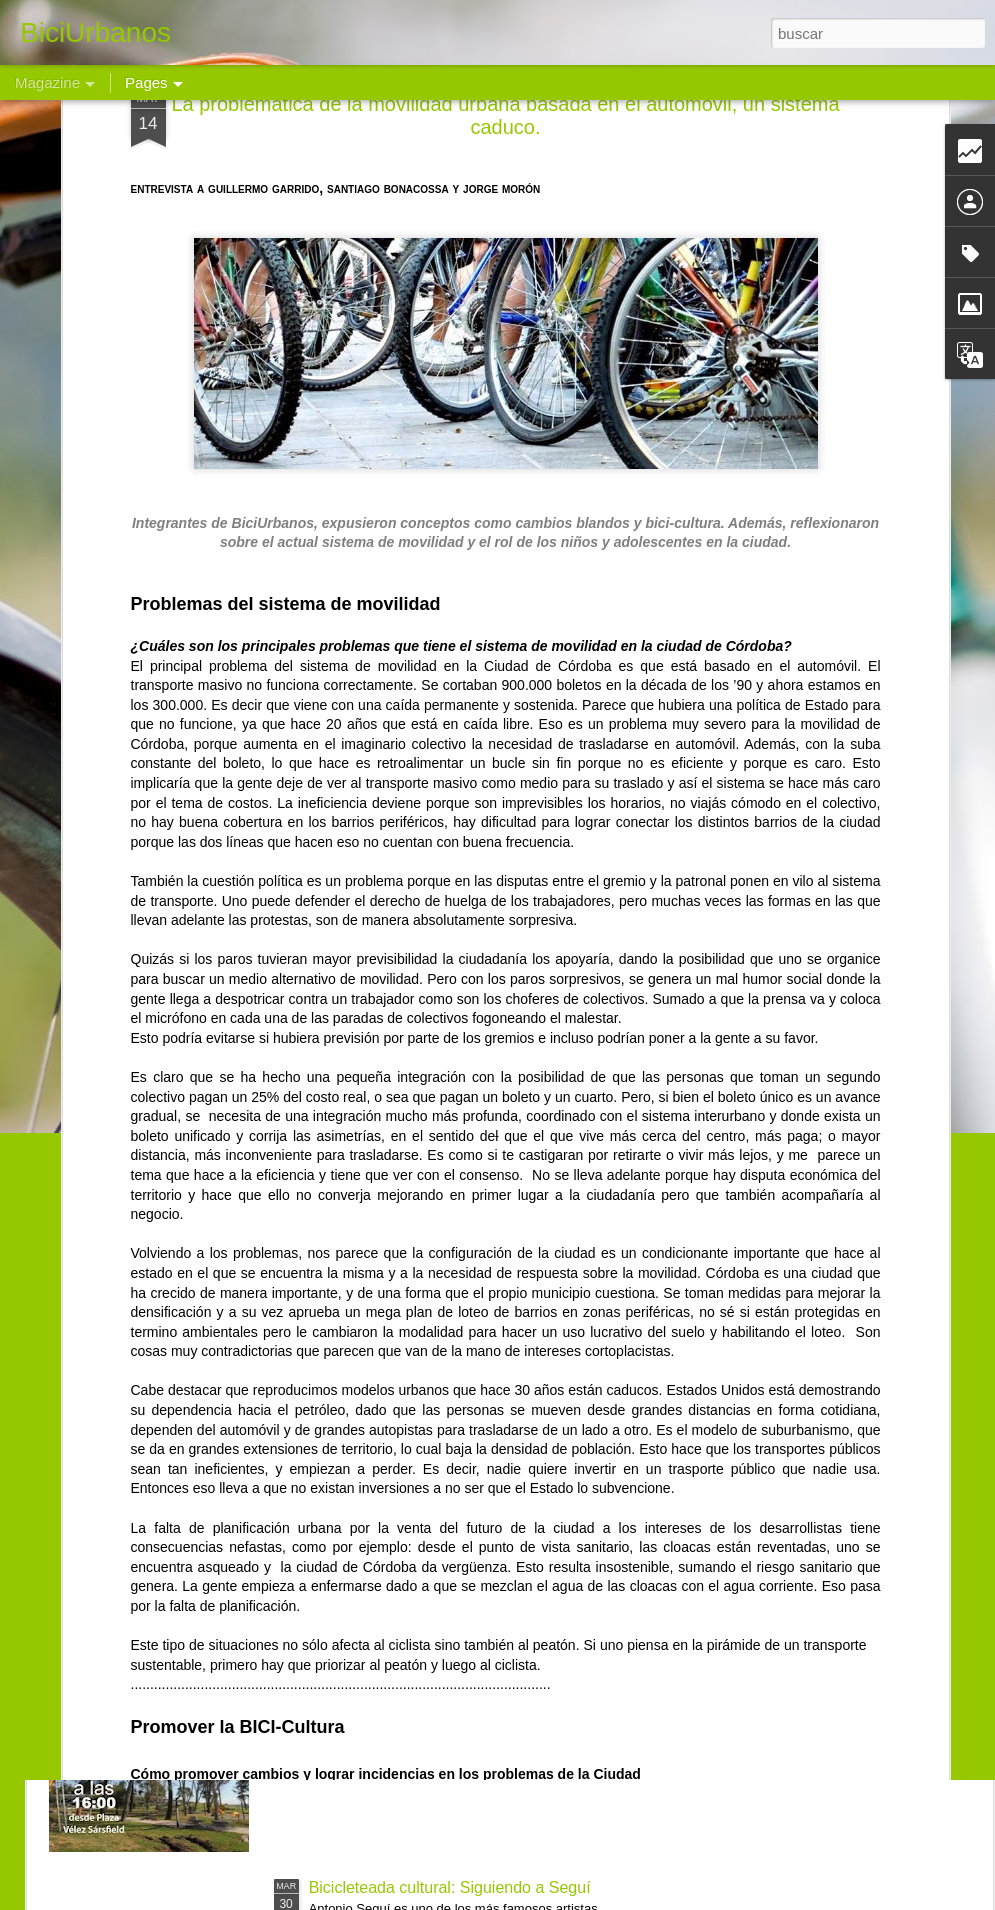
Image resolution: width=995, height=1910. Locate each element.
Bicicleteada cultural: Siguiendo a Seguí (450, 1887)
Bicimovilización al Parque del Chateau (447, 1660)
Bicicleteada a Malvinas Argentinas (432, 1433)
